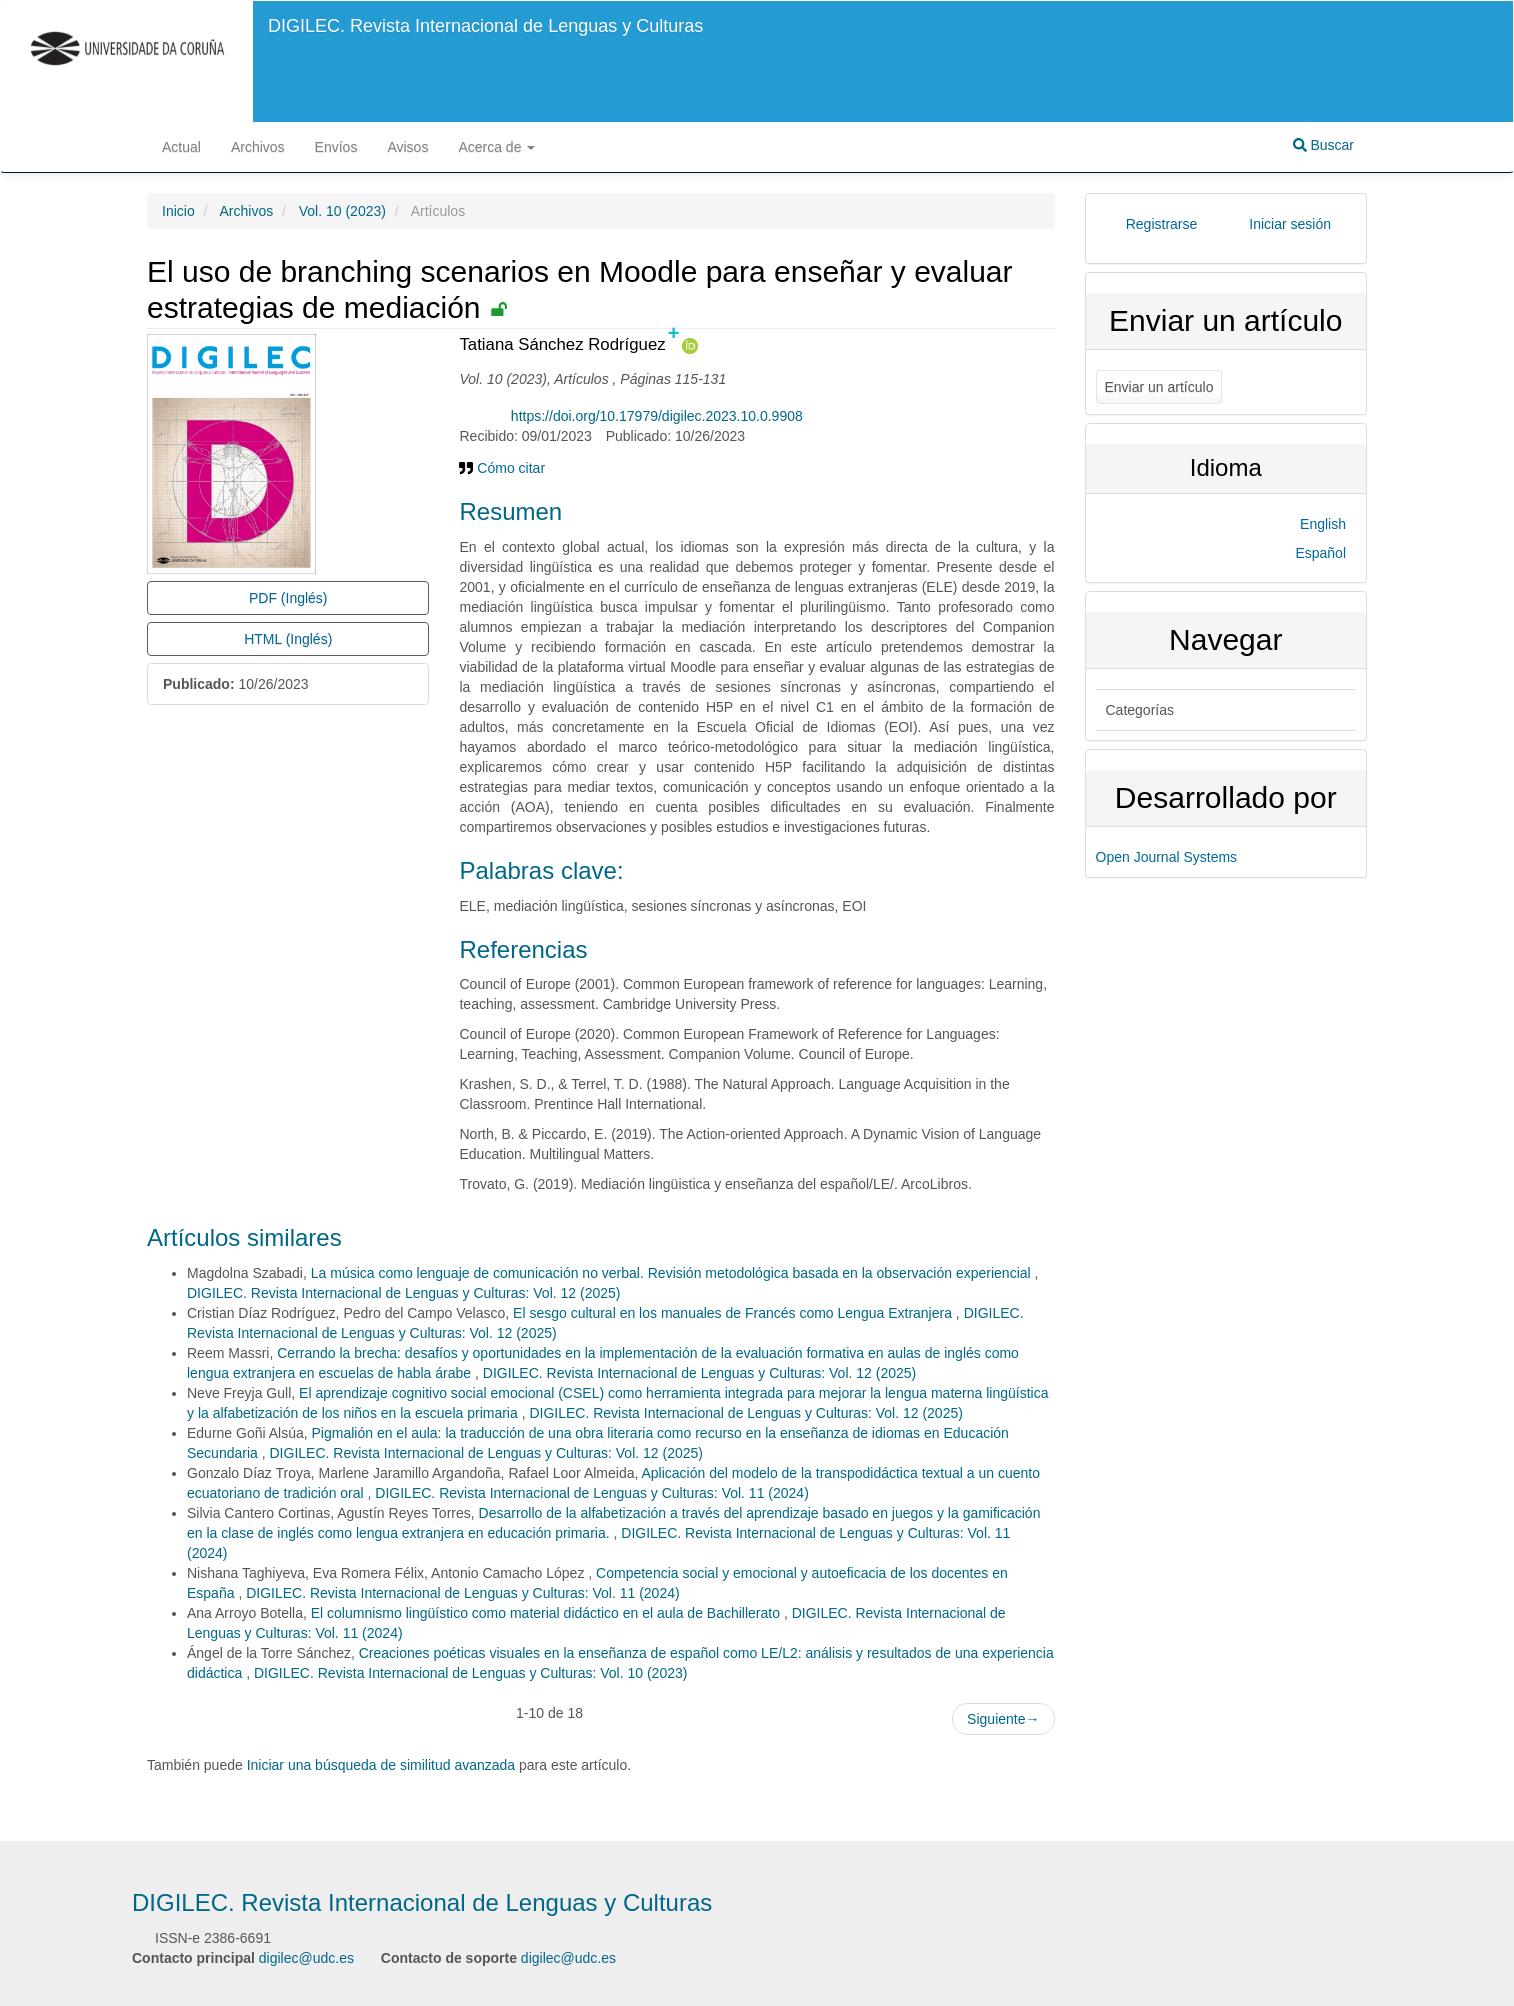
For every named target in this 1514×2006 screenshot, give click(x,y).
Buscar (1323, 145)
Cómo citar (502, 468)
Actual (181, 147)
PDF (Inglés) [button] (288, 598)
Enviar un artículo (1159, 387)
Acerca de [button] (496, 147)
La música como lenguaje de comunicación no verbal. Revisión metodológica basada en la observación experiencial (673, 1273)
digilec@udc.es (306, 1958)
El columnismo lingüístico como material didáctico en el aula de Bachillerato (547, 1613)
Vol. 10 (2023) (342, 211)
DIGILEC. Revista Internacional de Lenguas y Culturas (485, 26)
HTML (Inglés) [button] (288, 639)
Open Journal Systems (1167, 857)
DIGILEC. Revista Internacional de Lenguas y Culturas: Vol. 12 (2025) (403, 1293)
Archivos (258, 147)
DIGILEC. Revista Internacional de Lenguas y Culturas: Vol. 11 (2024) (591, 1493)
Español (1320, 553)
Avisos (407, 147)
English (1323, 524)
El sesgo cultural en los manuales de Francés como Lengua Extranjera (734, 1313)
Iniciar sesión (1290, 224)
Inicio (178, 211)
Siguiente (1003, 1719)
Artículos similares (244, 1237)
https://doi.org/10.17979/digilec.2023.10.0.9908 (657, 416)
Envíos (336, 147)
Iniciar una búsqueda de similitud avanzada (381, 1765)
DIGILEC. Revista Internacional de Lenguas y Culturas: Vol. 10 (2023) (470, 1673)
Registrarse (1162, 224)
